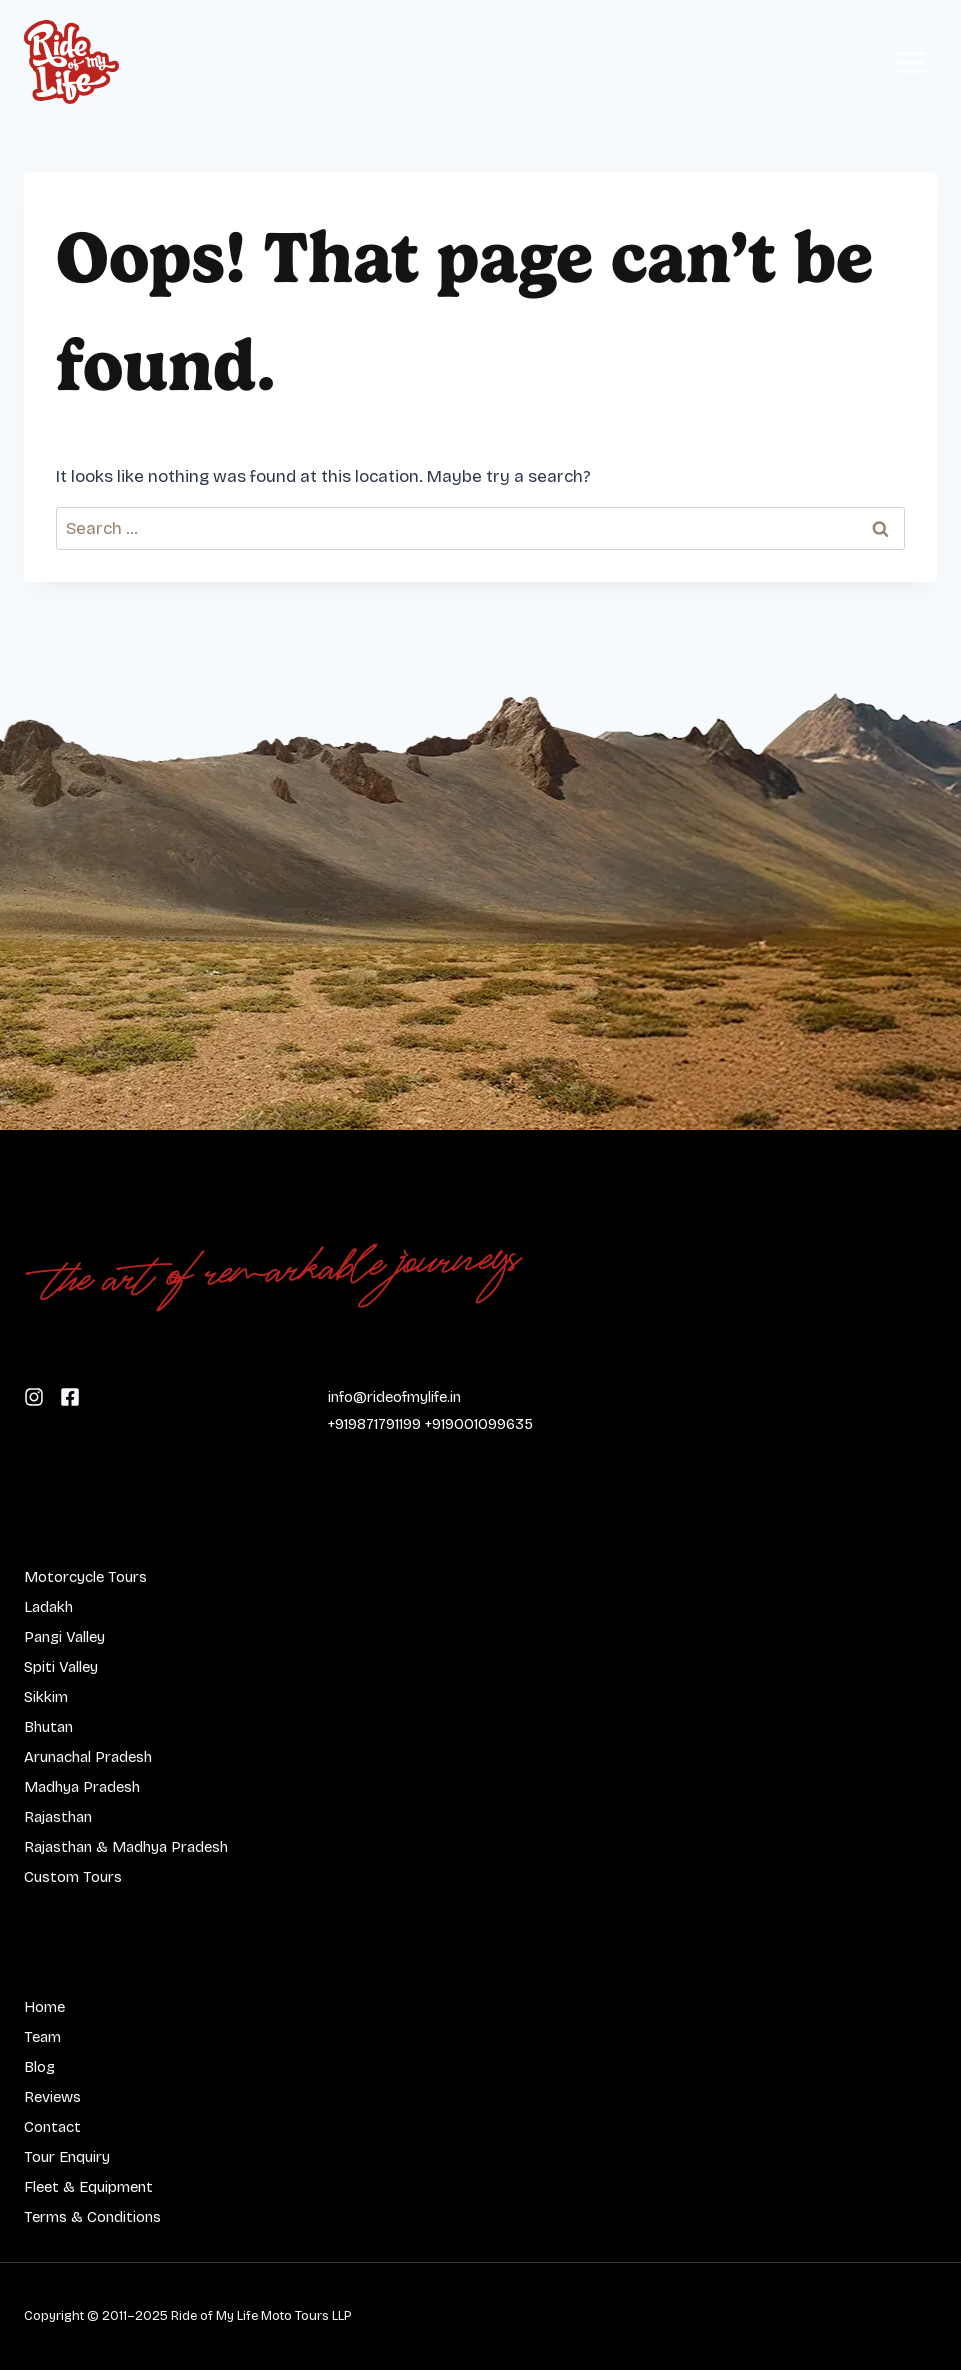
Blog (39, 2067)
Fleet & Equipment (88, 2187)
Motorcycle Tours (85, 1577)
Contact (52, 2127)
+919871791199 (374, 1424)
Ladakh (48, 1607)
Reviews (52, 2097)
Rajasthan (58, 1817)
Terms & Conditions (92, 2217)
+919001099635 (479, 1424)
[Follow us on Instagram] (70, 1396)
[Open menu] (911, 62)
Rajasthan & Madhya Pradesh (126, 1847)
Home (44, 2007)
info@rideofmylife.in (394, 1397)
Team (42, 2037)
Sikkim (46, 1697)
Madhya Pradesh (82, 1787)
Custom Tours (73, 1877)
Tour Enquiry (67, 2157)
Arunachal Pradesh (88, 1757)
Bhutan (48, 1727)
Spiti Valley (61, 1667)
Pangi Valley (64, 1637)
